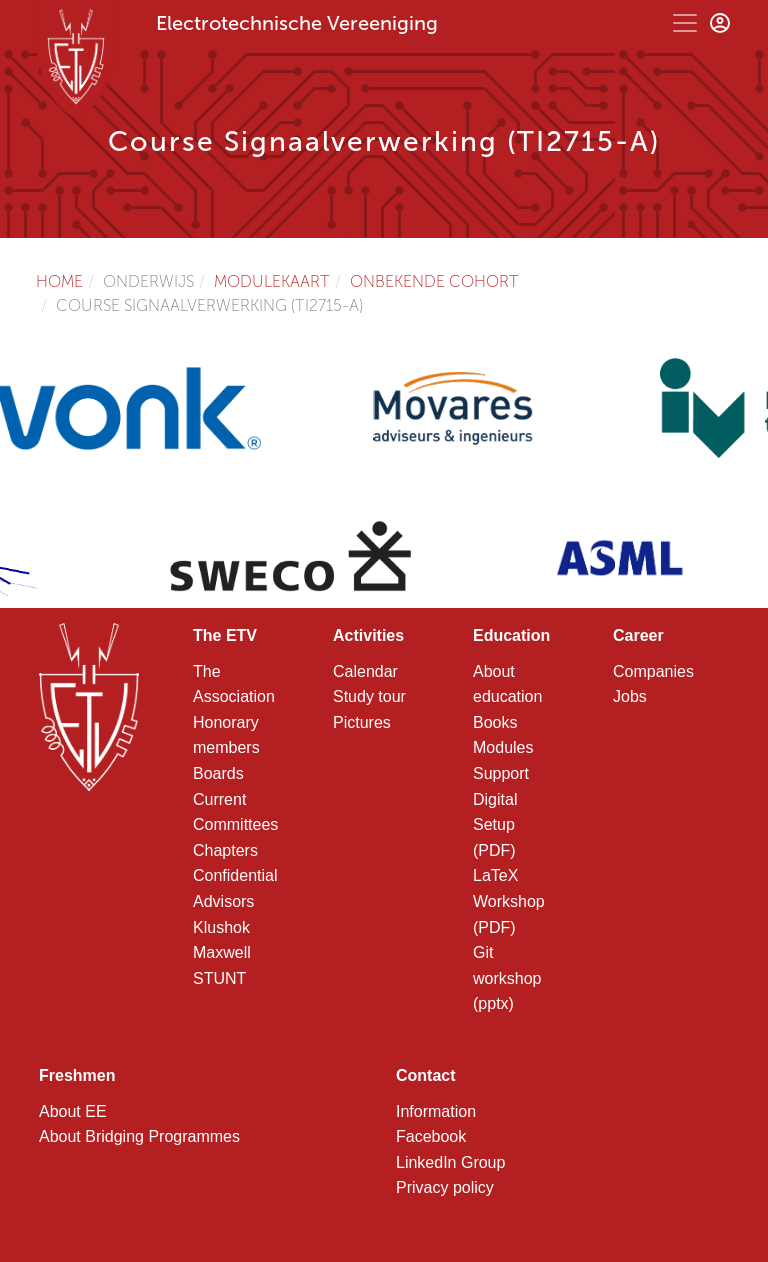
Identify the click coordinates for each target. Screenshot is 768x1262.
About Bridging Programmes (139, 1136)
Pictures (362, 722)
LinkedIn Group (450, 1162)
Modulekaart (272, 281)
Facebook (431, 1136)
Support (501, 773)
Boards (218, 773)
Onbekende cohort (434, 281)
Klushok (221, 927)
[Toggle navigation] (685, 23)
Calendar (365, 671)
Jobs (630, 696)
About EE (73, 1111)
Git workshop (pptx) (507, 978)
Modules (503, 747)
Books (495, 722)
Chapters (225, 850)
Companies (653, 671)
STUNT (219, 978)
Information (436, 1111)
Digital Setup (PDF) (495, 825)
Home (59, 281)
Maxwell (222, 952)
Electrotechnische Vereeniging (297, 23)
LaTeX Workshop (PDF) (509, 901)
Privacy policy (445, 1187)
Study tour (369, 696)
